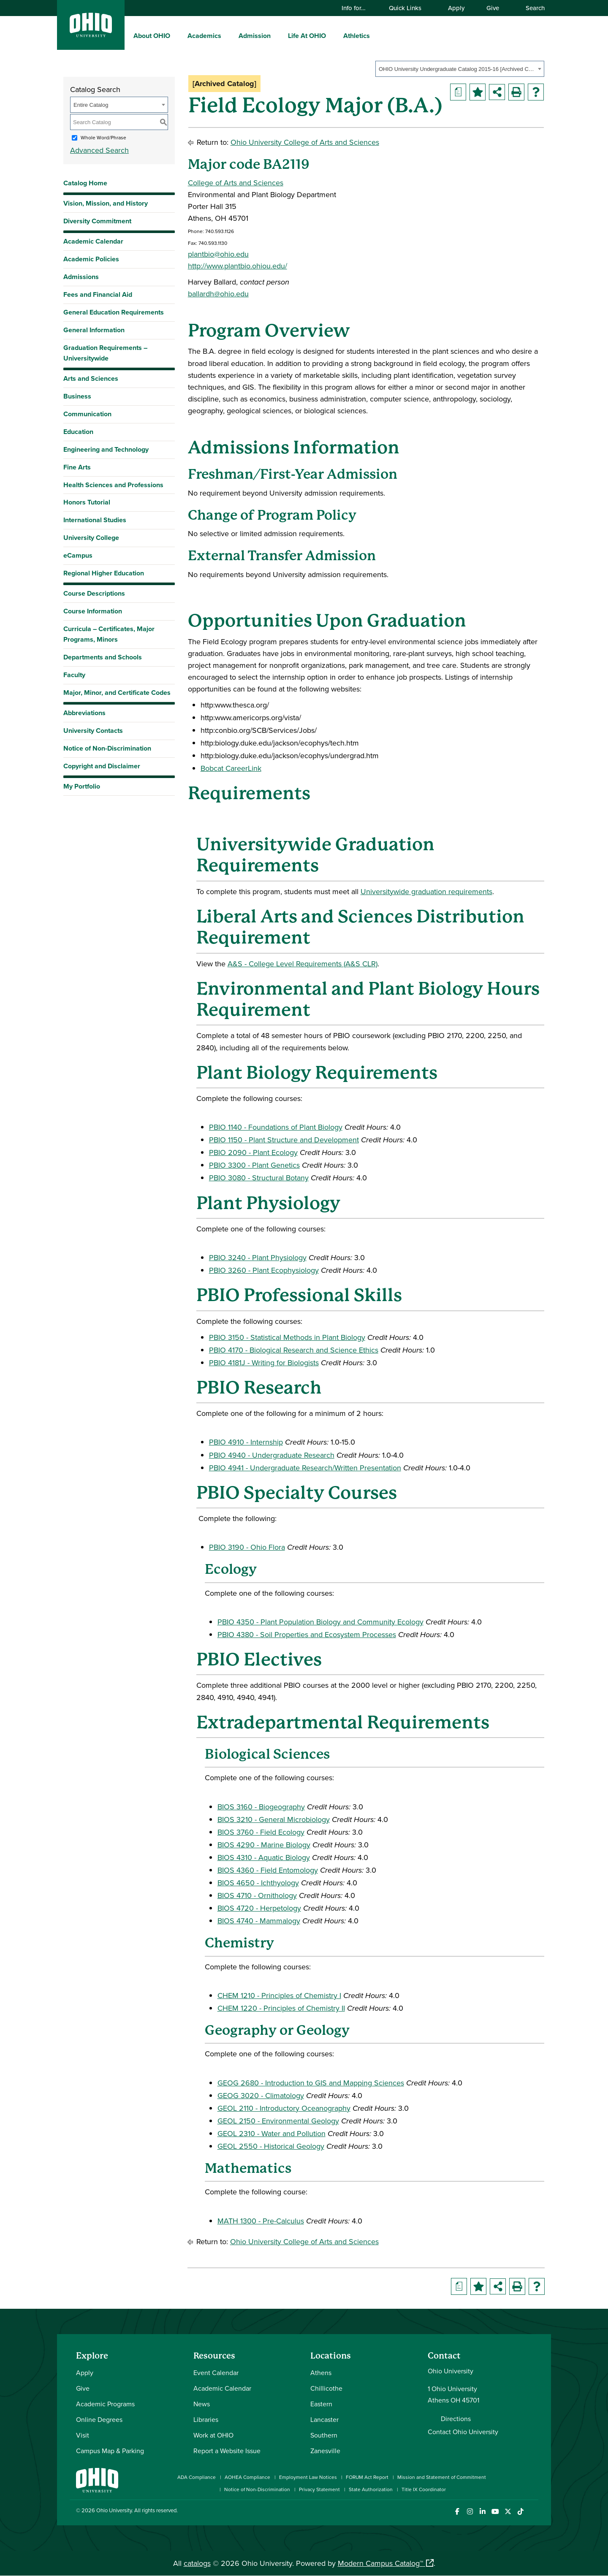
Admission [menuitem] (255, 36)
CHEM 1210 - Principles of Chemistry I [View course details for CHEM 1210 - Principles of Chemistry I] (279, 1995)
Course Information (92, 611)
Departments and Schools (102, 657)
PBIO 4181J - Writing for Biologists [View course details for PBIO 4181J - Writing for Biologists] (264, 1362)
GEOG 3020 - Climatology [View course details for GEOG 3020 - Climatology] (260, 2095)
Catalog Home (85, 183)
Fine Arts (77, 467)
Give (492, 7)
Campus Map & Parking (110, 2450)
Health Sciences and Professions (113, 485)
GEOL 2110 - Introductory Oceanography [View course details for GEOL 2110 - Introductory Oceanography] (283, 2108)
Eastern (321, 2403)
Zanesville (325, 2450)
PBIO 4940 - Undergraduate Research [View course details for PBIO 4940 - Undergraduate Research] (271, 1455)
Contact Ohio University (463, 2431)
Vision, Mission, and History (105, 203)
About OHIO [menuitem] (151, 36)
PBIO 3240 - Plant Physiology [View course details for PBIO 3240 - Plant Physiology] (258, 1257)
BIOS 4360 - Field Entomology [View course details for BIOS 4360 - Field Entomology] (267, 1870)
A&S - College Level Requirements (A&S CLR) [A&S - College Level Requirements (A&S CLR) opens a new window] (302, 963)
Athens (320, 2372)
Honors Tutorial (86, 502)
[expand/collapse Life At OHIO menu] (332, 35)
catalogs (197, 2563)
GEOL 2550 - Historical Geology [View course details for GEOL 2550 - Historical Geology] (270, 2146)
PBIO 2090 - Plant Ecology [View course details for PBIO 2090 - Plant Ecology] (253, 1152)
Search (531, 7)
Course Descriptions (94, 593)
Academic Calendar (93, 241)
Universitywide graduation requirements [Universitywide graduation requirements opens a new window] (426, 891)
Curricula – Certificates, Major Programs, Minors (109, 634)
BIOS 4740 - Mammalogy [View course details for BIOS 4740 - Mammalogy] (258, 1920)
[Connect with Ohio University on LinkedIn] (482, 2511)
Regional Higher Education (103, 573)
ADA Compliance (196, 2477)
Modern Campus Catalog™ (380, 2563)
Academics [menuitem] (204, 36)
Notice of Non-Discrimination (107, 748)
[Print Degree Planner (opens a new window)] (458, 92)
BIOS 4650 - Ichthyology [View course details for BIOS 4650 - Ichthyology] (258, 1882)
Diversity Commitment (97, 221)
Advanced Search (99, 150)
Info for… (358, 7)
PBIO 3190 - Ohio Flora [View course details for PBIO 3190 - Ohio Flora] (247, 1547)
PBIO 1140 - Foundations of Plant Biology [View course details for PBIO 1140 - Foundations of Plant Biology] (275, 1127)
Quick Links (409, 7)
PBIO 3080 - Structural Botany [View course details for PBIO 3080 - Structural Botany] (259, 1177)
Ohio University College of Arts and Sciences (305, 142)
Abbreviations (84, 713)
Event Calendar (216, 2372)
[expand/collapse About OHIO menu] (176, 35)
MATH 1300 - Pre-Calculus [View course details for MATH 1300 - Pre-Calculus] (260, 2220)
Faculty (74, 675)
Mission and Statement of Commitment (441, 2477)
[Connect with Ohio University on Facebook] (457, 2511)
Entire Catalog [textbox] (90, 105)
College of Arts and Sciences (235, 182)
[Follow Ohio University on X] (507, 2511)
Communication (87, 414)
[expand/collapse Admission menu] (277, 35)
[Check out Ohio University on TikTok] (520, 2511)
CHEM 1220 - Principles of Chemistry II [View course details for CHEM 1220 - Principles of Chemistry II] (281, 2008)
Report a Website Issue (227, 2450)
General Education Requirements (113, 312)
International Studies (94, 520)
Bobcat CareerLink (231, 768)
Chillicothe (326, 2388)
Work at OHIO (213, 2435)
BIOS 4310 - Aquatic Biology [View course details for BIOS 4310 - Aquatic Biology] (263, 1857)
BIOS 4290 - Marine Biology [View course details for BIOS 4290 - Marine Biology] (263, 1844)
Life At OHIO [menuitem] (307, 36)
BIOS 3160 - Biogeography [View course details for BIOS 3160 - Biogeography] (261, 1806)
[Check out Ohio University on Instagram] (469, 2511)
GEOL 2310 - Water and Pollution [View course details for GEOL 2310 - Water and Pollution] (271, 2133)
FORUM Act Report (367, 2477)
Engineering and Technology (106, 449)
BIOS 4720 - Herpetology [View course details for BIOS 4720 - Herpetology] (259, 1908)
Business (77, 396)
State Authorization (371, 2489)
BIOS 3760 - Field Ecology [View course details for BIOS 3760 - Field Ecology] (260, 1832)
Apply (456, 7)
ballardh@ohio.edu (218, 293)
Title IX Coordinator (424, 2489)
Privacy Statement (319, 2489)
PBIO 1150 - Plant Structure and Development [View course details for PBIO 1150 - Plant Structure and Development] (284, 1139)
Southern (323, 2435)
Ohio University (114, 2510)
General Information (94, 330)
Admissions (81, 277)
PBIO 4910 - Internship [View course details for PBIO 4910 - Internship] (246, 1442)
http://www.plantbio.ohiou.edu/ (237, 265)
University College (91, 537)
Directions (456, 2418)
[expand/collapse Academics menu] (227, 35)
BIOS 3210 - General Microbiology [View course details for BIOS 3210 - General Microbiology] (273, 1819)
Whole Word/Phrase (103, 137)
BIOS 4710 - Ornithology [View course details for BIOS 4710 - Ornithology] (257, 1895)
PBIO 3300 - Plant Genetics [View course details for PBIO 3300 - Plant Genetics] (254, 1165)
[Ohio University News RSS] (533, 2511)
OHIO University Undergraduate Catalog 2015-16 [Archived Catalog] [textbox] (457, 69)
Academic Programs (105, 2403)
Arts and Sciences (90, 378)
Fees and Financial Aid (97, 294)
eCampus (77, 555)
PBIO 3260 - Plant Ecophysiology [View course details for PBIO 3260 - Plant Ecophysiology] (264, 1270)
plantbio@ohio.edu (218, 254)
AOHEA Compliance (247, 2477)
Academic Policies (91, 259)
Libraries (205, 2419)
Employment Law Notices (308, 2477)
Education (78, 432)
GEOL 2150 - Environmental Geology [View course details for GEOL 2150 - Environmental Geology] (278, 2120)
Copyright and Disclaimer (101, 766)
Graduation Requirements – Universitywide (105, 353)
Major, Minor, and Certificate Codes (117, 692)
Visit (82, 2435)
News (201, 2403)
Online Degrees (99, 2419)
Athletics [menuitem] (356, 36)
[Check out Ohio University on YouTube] (495, 2511)
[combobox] (459, 69)
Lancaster (324, 2419)
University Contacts (93, 730)
